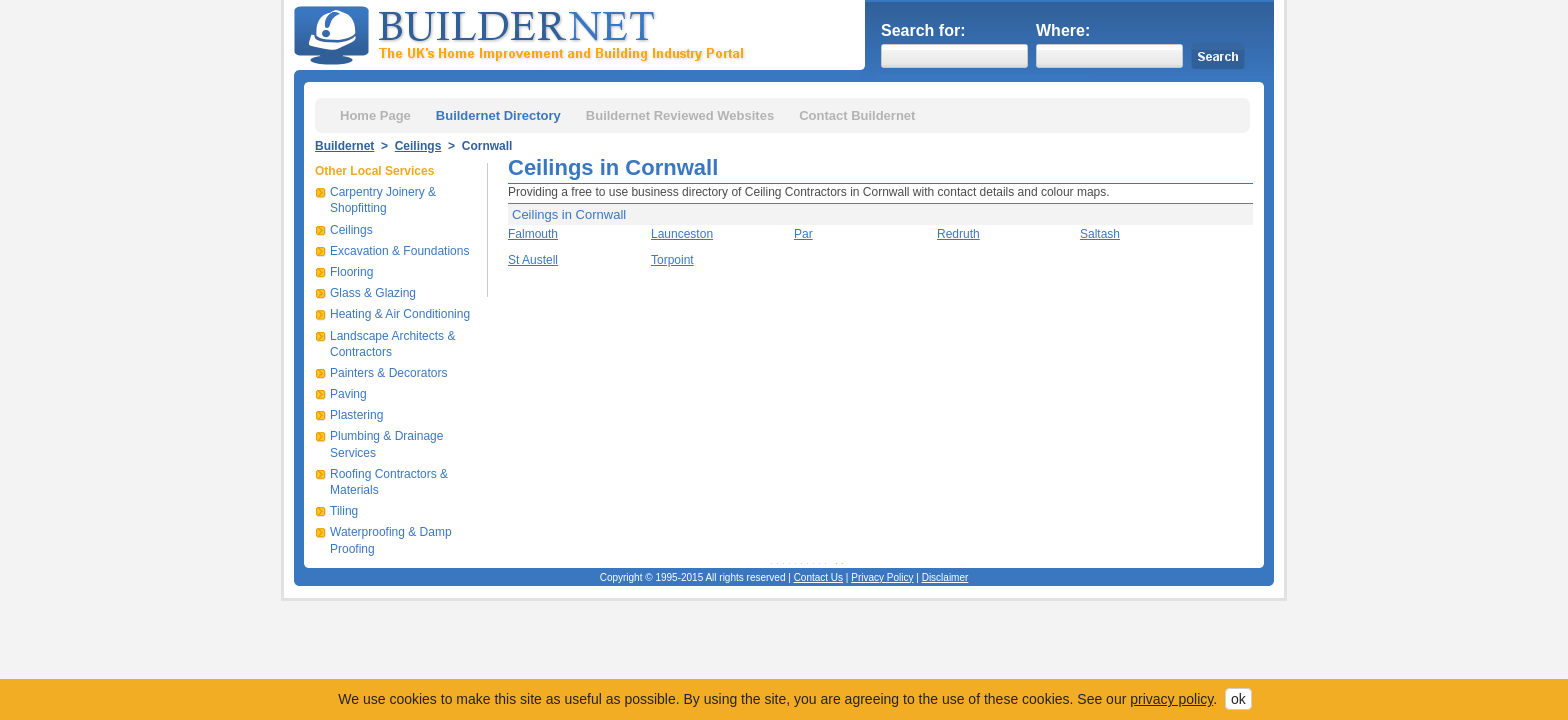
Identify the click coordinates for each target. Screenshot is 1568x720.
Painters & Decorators (388, 373)
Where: (1063, 30)
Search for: (923, 30)
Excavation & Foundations (399, 251)
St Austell (533, 260)
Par (803, 234)
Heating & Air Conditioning (400, 314)
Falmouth (533, 234)
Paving (348, 394)
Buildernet (344, 146)
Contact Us (818, 577)
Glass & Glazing (373, 293)
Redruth (958, 234)
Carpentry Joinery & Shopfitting (383, 200)
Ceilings (418, 146)
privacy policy (1171, 699)
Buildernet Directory (498, 115)
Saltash (1100, 234)
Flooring (351, 272)
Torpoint (672, 260)
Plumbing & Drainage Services (386, 444)
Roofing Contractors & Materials (389, 482)
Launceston (682, 234)
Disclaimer (945, 577)
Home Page (375, 115)
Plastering (356, 415)
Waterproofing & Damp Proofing (391, 540)
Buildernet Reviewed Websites (680, 115)
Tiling (344, 511)
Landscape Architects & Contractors (392, 344)
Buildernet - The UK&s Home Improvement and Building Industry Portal (523, 33)
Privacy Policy (882, 577)
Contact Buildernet (857, 115)
